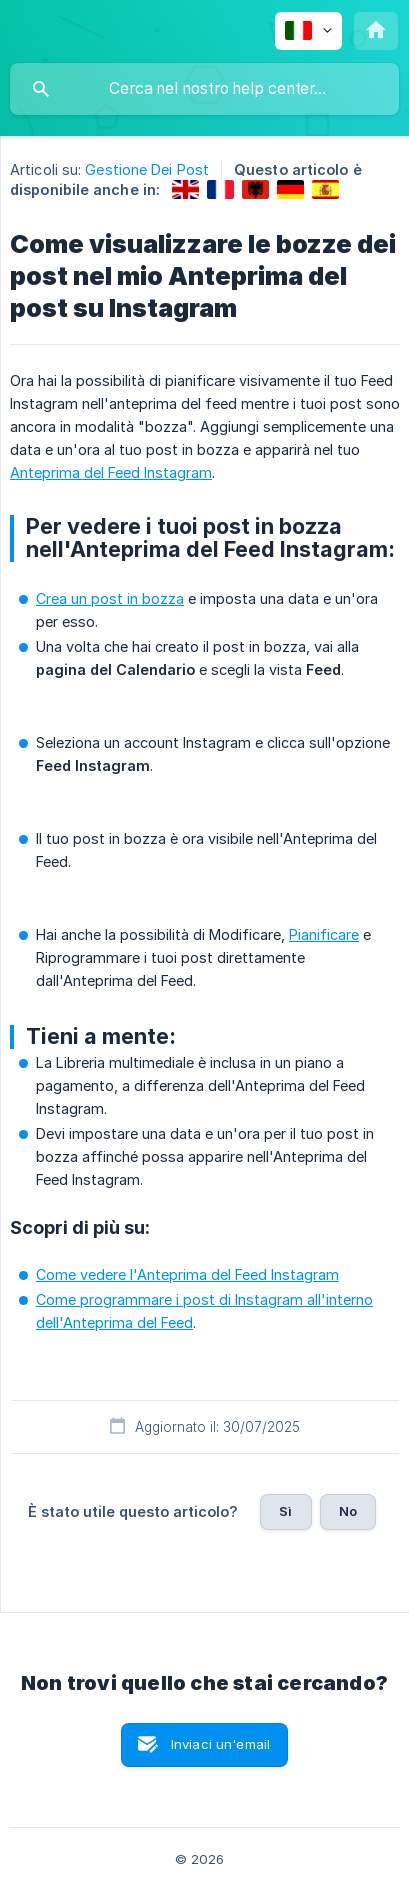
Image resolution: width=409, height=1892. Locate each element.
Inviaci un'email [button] (220, 1744)
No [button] (348, 1511)
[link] (185, 189)
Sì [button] (285, 1511)
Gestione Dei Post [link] (147, 169)
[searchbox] (204, 89)
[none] (308, 31)
